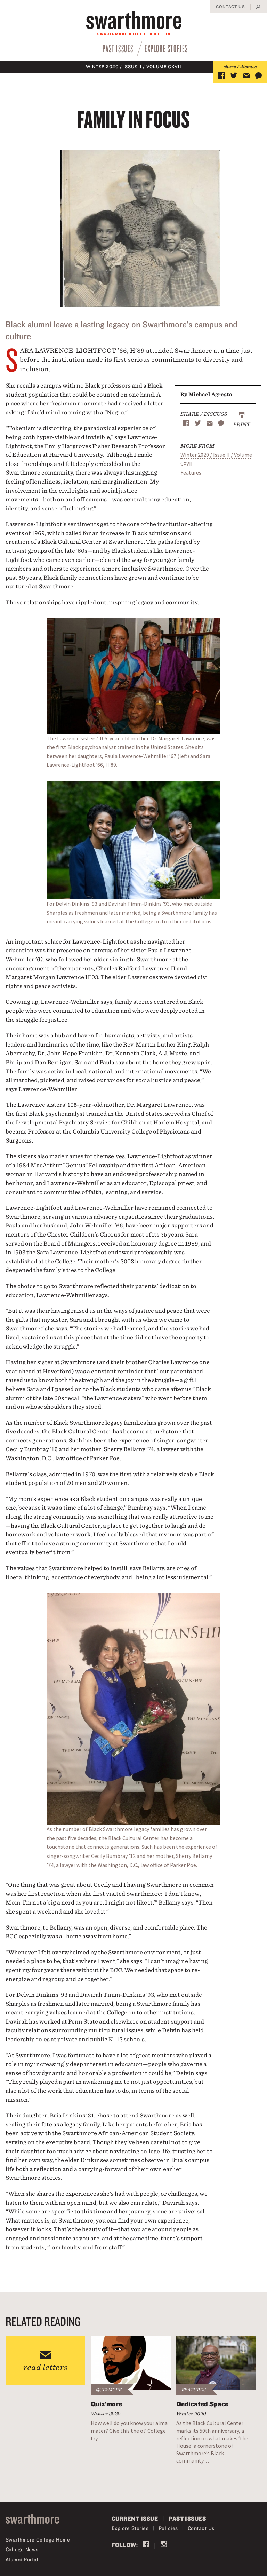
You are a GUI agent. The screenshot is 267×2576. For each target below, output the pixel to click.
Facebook (146, 2544)
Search (258, 7)
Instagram (164, 2544)
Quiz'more (109, 2389)
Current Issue (135, 2518)
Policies (168, 2528)
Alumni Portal (22, 2559)
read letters (45, 2367)
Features (190, 472)
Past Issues (118, 48)
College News (22, 2549)
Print (241, 424)
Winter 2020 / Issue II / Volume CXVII (133, 66)
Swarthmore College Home (38, 2539)
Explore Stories (166, 48)
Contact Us (230, 6)
